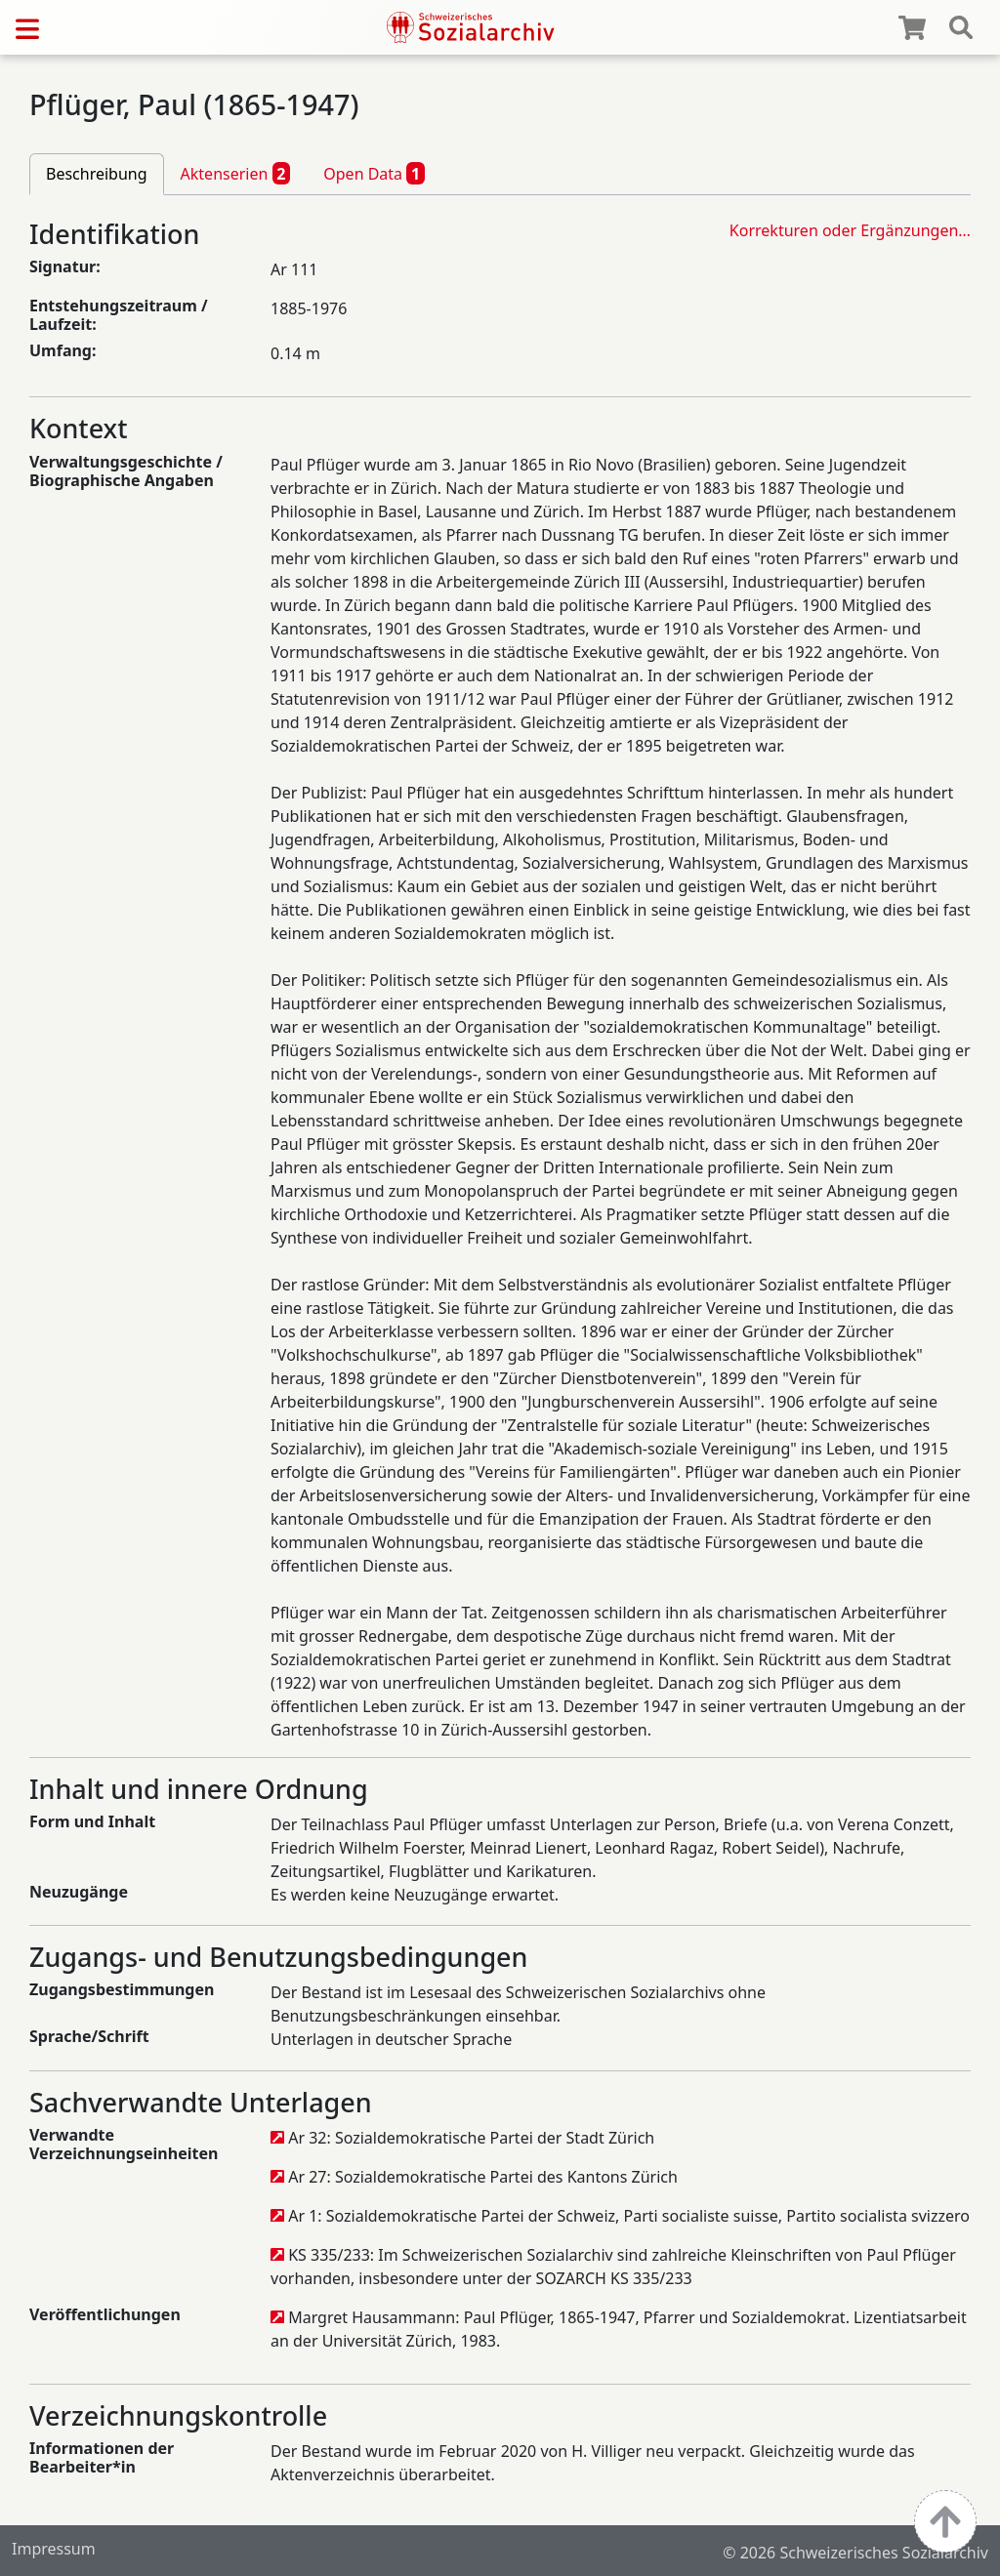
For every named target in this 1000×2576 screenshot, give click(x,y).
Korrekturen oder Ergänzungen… (850, 230)
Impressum (54, 2548)
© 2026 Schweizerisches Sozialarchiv (855, 2552)
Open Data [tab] (374, 173)
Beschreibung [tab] (96, 173)
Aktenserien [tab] (236, 173)
